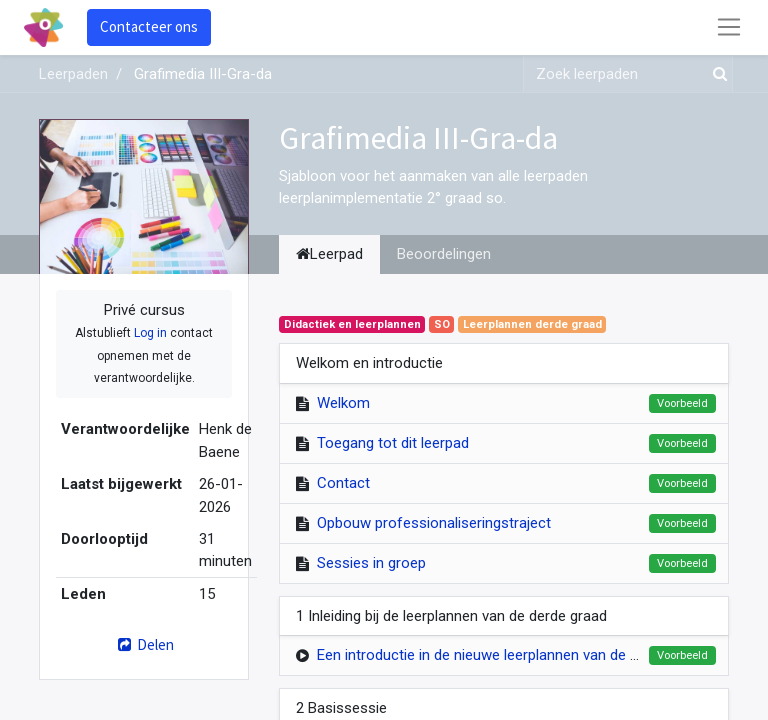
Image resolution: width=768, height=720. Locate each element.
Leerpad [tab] (329, 254)
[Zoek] (716, 74)
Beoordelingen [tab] (444, 254)
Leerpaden (73, 74)
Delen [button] (143, 644)
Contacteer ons (149, 26)
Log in (150, 333)
